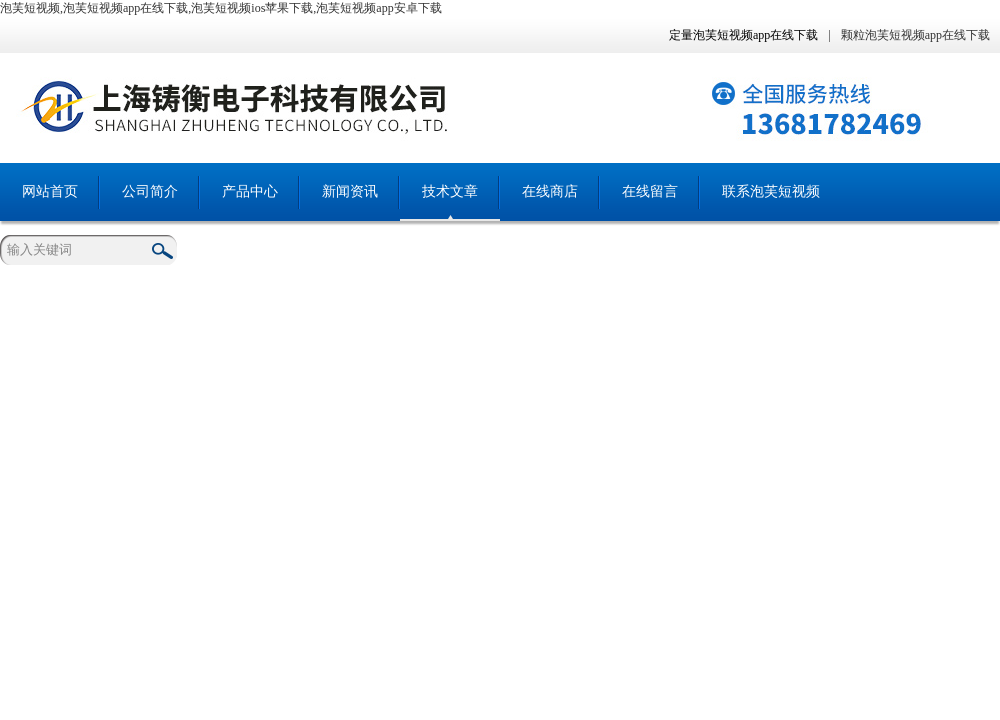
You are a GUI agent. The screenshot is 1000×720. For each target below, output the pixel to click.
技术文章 (450, 191)
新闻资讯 (350, 191)
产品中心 (250, 191)
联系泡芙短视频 (771, 191)
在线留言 (650, 191)
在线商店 (550, 191)
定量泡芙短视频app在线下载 (743, 35)
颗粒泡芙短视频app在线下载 (915, 35)
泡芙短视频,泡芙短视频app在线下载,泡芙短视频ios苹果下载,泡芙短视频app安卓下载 (221, 8)
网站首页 (50, 191)
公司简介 (150, 191)
